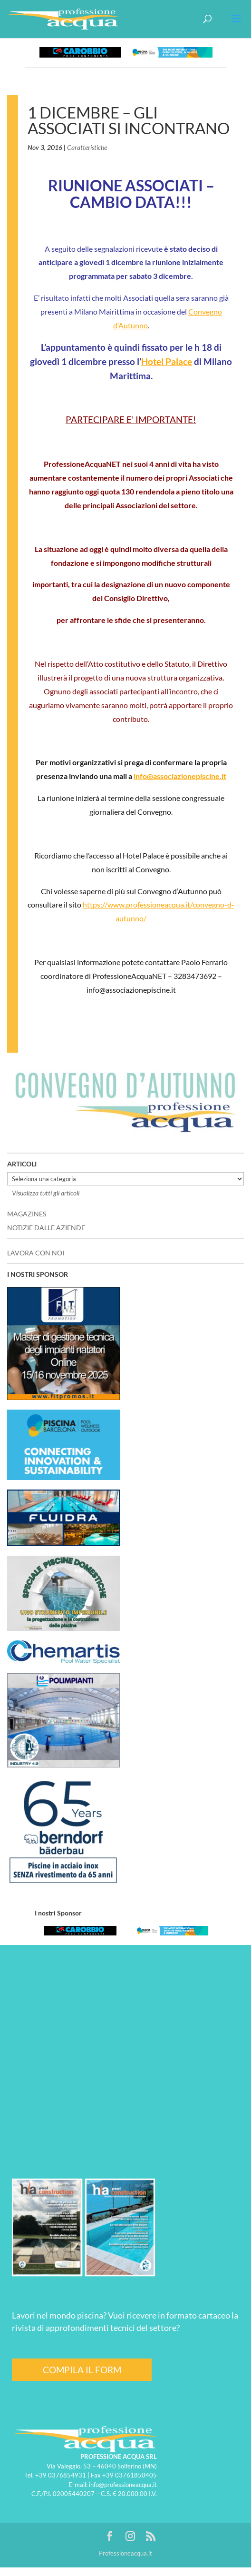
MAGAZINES (26, 1214)
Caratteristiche (87, 147)
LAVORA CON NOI (35, 1253)
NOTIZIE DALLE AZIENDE (46, 1228)
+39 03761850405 (129, 2475)
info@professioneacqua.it (123, 2484)
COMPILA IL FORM (82, 2369)
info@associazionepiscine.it (180, 775)
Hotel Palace (166, 361)
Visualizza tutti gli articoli (45, 1193)
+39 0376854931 (60, 2475)
